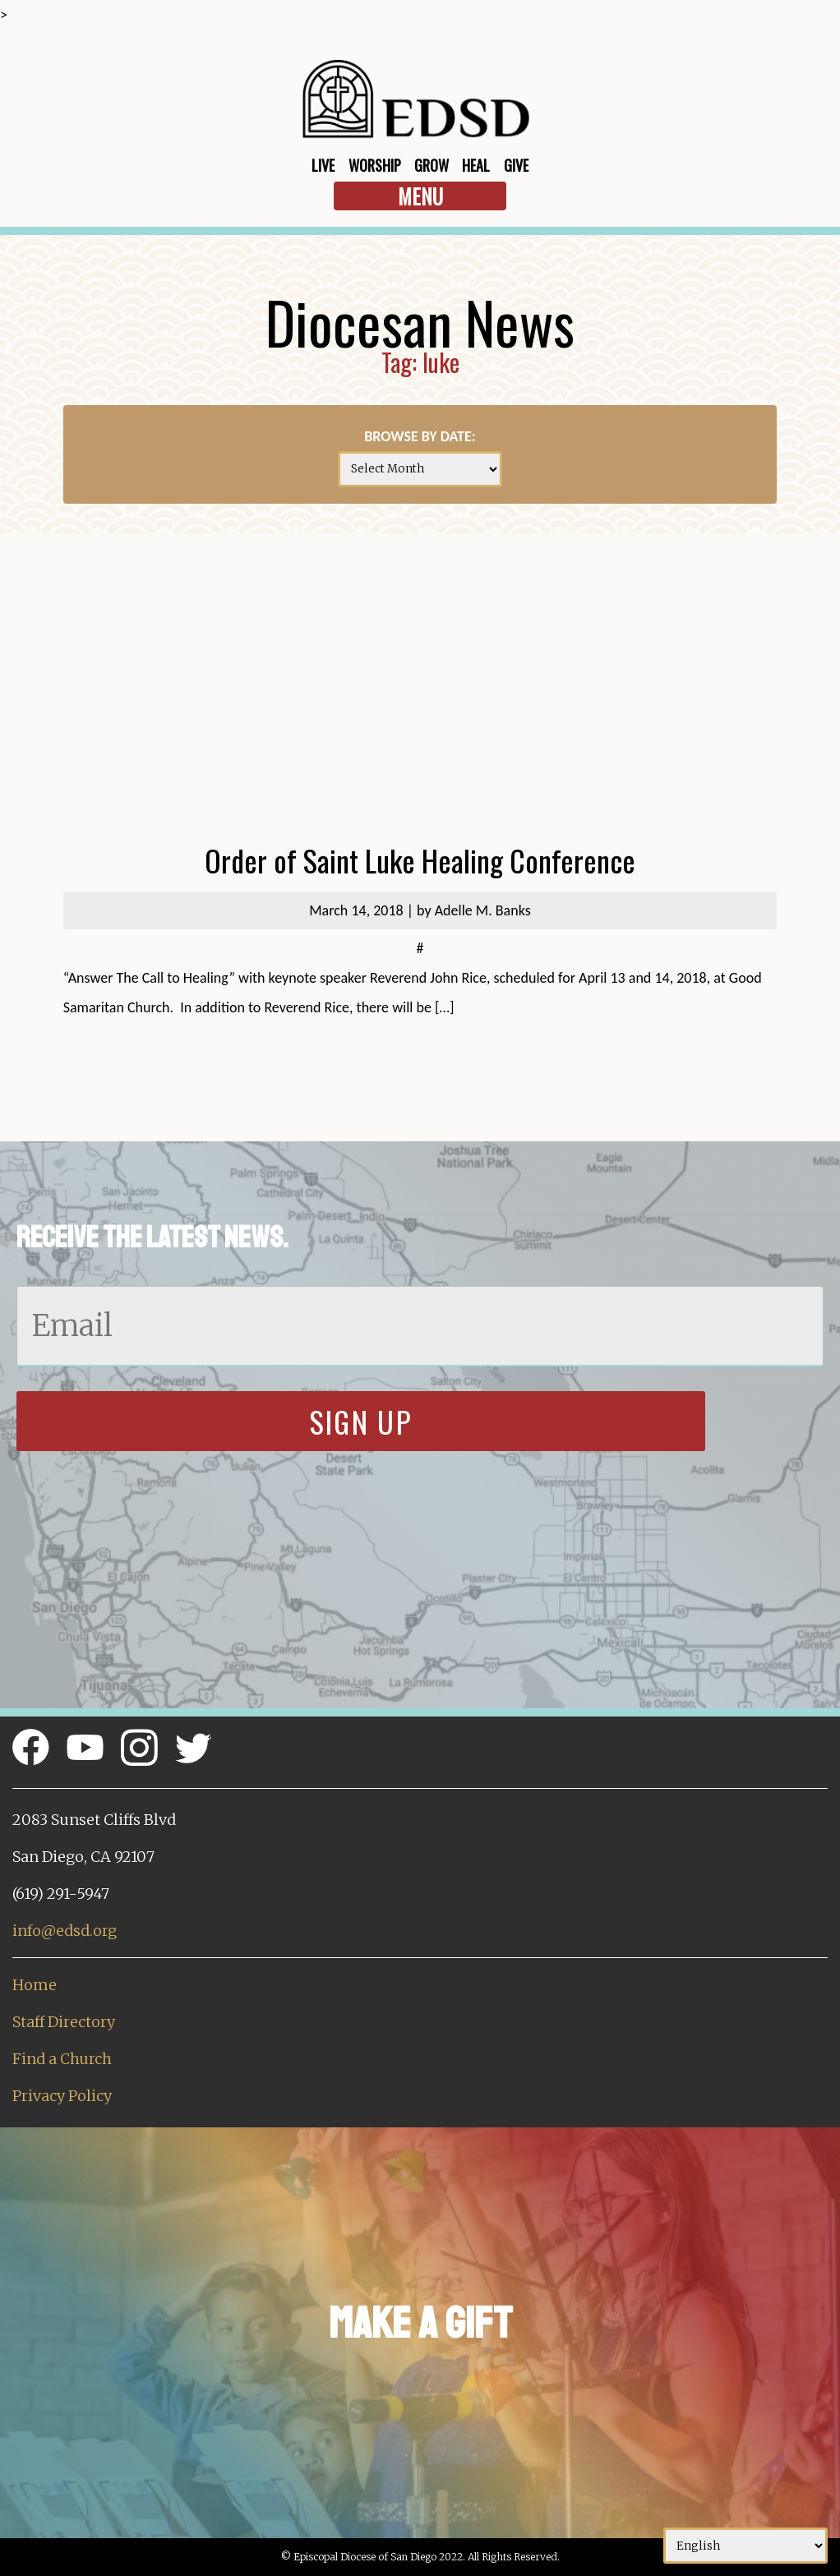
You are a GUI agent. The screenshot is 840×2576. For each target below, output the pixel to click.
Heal (476, 165)
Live (323, 165)
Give (516, 165)
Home (34, 1984)
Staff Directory (63, 2021)
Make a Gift (420, 2323)
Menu (420, 196)
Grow (431, 165)
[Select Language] (745, 2546)
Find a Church (62, 2058)
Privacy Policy (62, 2095)
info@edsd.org (64, 1930)
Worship (374, 165)
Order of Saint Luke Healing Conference (420, 860)
